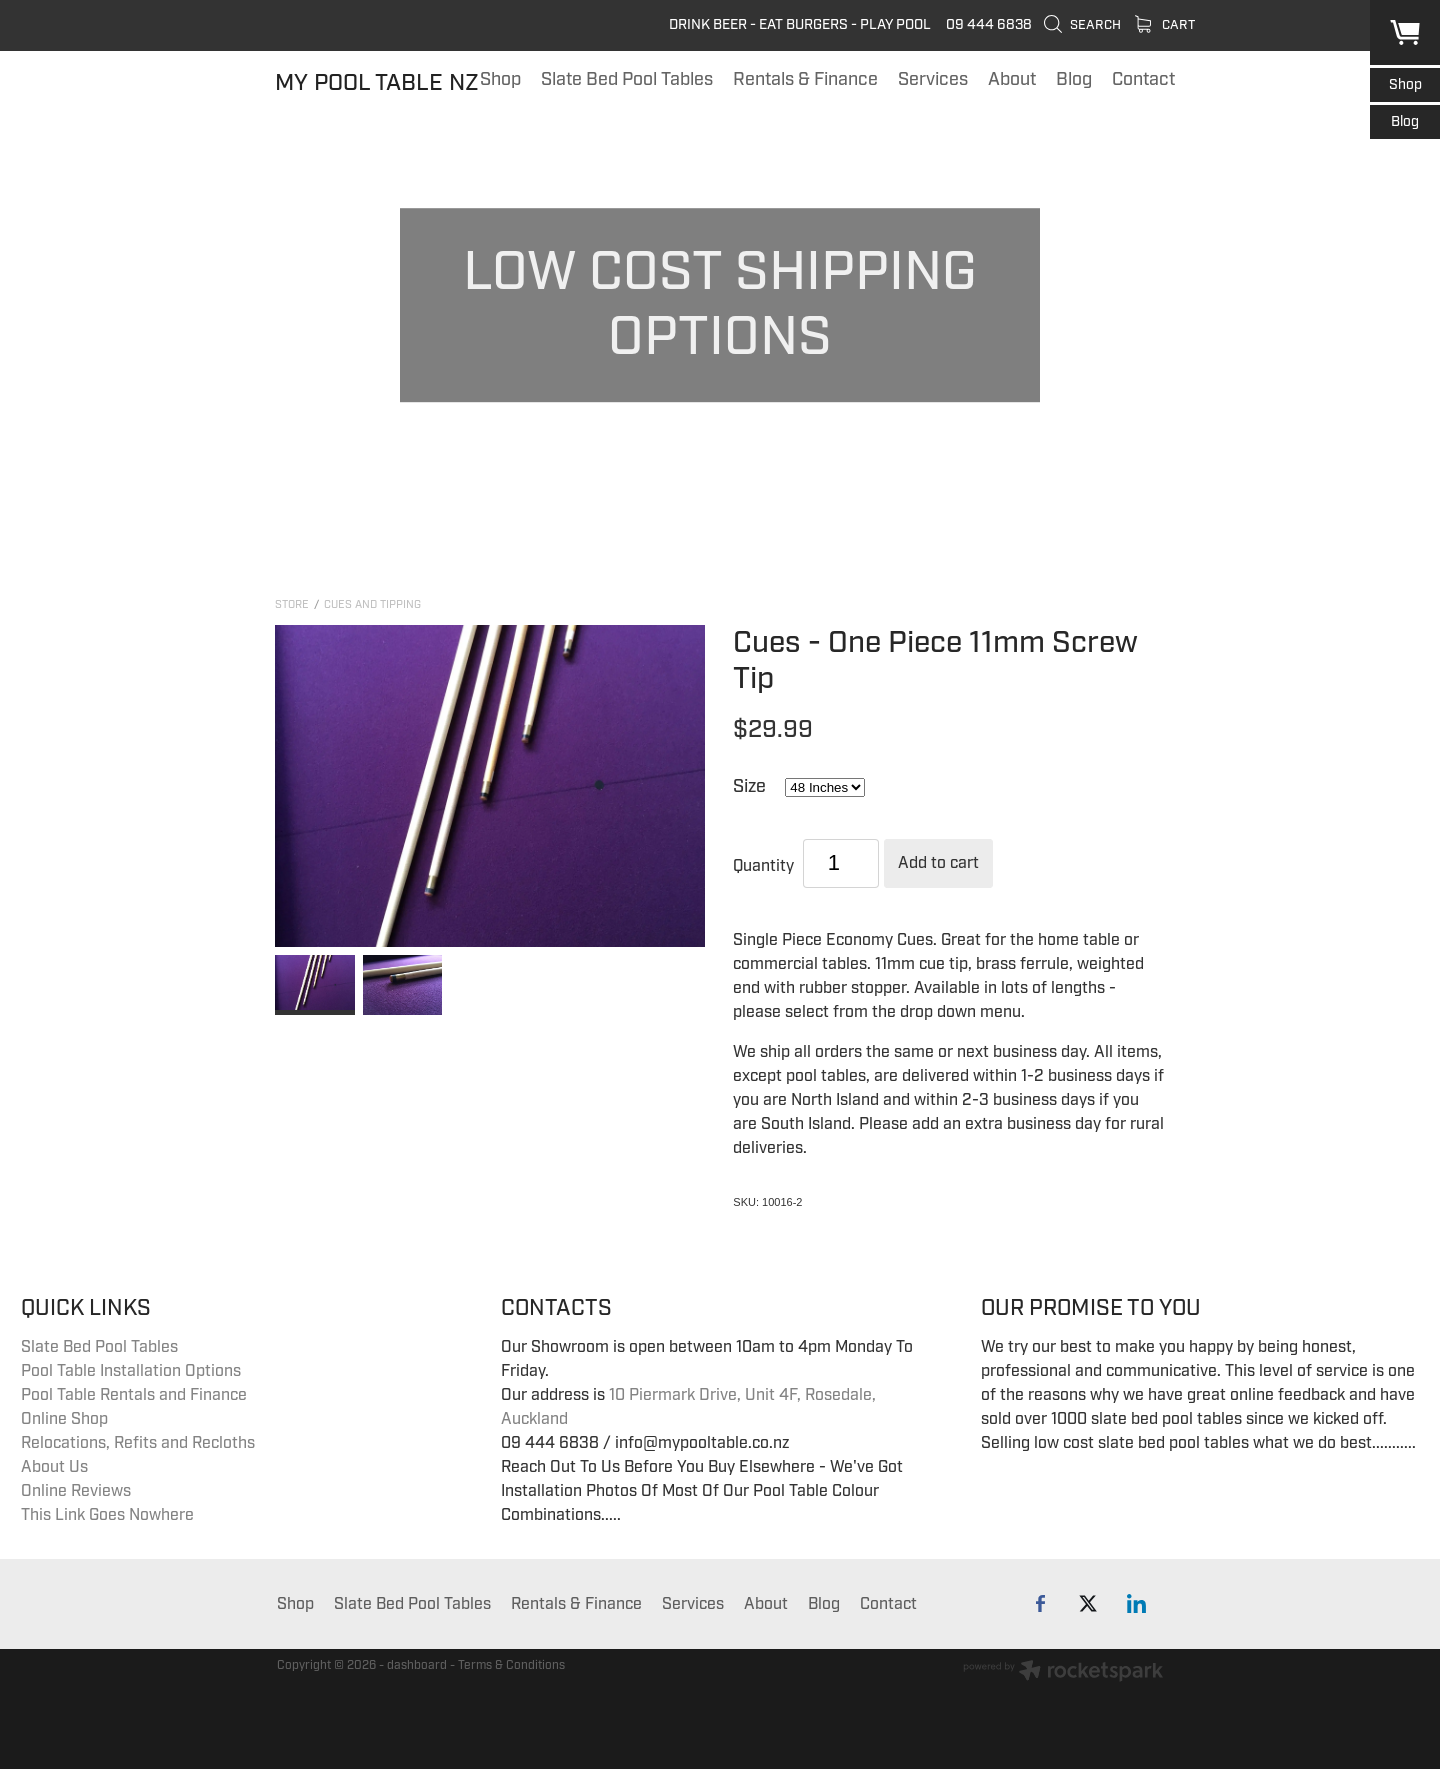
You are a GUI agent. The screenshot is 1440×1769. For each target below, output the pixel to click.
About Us (54, 1467)
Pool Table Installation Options (131, 1371)
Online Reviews (76, 1491)
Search (1082, 25)
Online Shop (64, 1419)
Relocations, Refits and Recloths (138, 1443)
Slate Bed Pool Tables (99, 1347)
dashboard (417, 1665)
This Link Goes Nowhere (107, 1515)
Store (292, 604)
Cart (1165, 25)
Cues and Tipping (372, 604)
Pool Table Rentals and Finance (134, 1395)
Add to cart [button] (938, 863)
